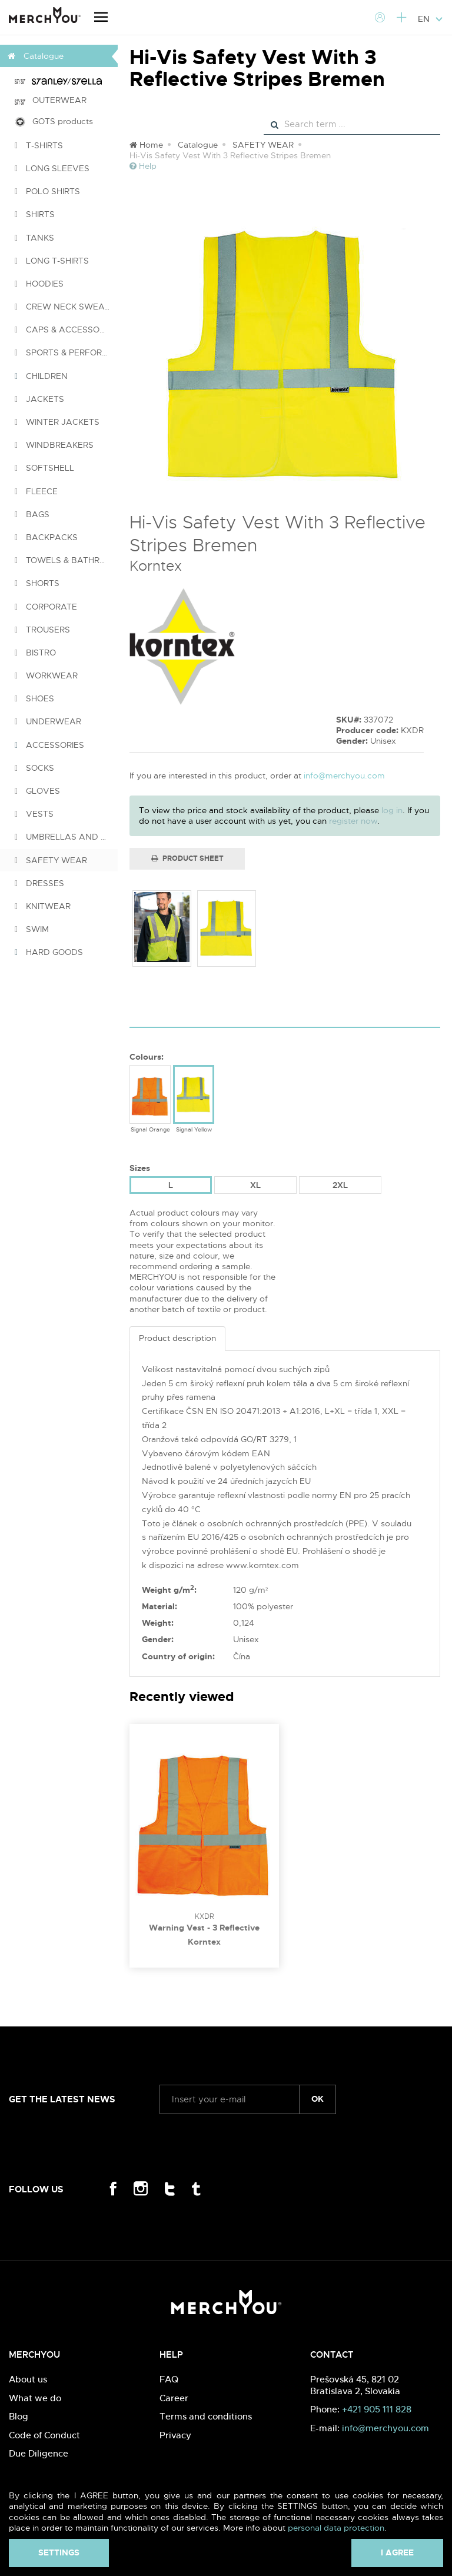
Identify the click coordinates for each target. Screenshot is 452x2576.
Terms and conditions (205, 2416)
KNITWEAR (43, 906)
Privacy (175, 2435)
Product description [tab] (177, 1338)
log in (392, 810)
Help (143, 166)
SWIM (32, 929)
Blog (18, 2416)
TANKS (34, 237)
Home (146, 144)
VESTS (34, 813)
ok (317, 2099)
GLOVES (37, 791)
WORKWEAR (46, 675)
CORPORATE (46, 606)
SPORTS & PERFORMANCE (66, 352)
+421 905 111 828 (376, 2409)
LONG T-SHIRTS (52, 260)
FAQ (168, 2379)
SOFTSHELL (44, 467)
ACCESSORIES (49, 745)
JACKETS (39, 399)
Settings (58, 2552)
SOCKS (34, 768)
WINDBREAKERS (54, 445)
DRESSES (39, 883)
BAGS (32, 514)
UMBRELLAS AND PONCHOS (66, 836)
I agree (397, 2552)
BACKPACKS (46, 537)
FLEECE (36, 491)
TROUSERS (42, 629)
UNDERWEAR (48, 721)
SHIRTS (35, 214)
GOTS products (54, 121)
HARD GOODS (49, 952)
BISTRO (35, 652)
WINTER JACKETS (57, 422)
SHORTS (37, 583)
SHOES (34, 698)
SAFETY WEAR (51, 860)
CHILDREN (41, 376)
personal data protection (336, 2527)
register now (353, 821)
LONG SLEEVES (52, 168)
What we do (35, 2398)
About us (28, 2379)
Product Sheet (187, 858)
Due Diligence (38, 2453)
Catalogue (198, 144)
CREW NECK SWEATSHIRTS (66, 306)
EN (430, 19)
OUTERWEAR (51, 100)
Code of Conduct (44, 2435)
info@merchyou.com (344, 775)
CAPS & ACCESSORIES (66, 329)
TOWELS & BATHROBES (66, 560)
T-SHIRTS (39, 145)
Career (173, 2398)
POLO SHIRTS (47, 191)
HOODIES (39, 283)
